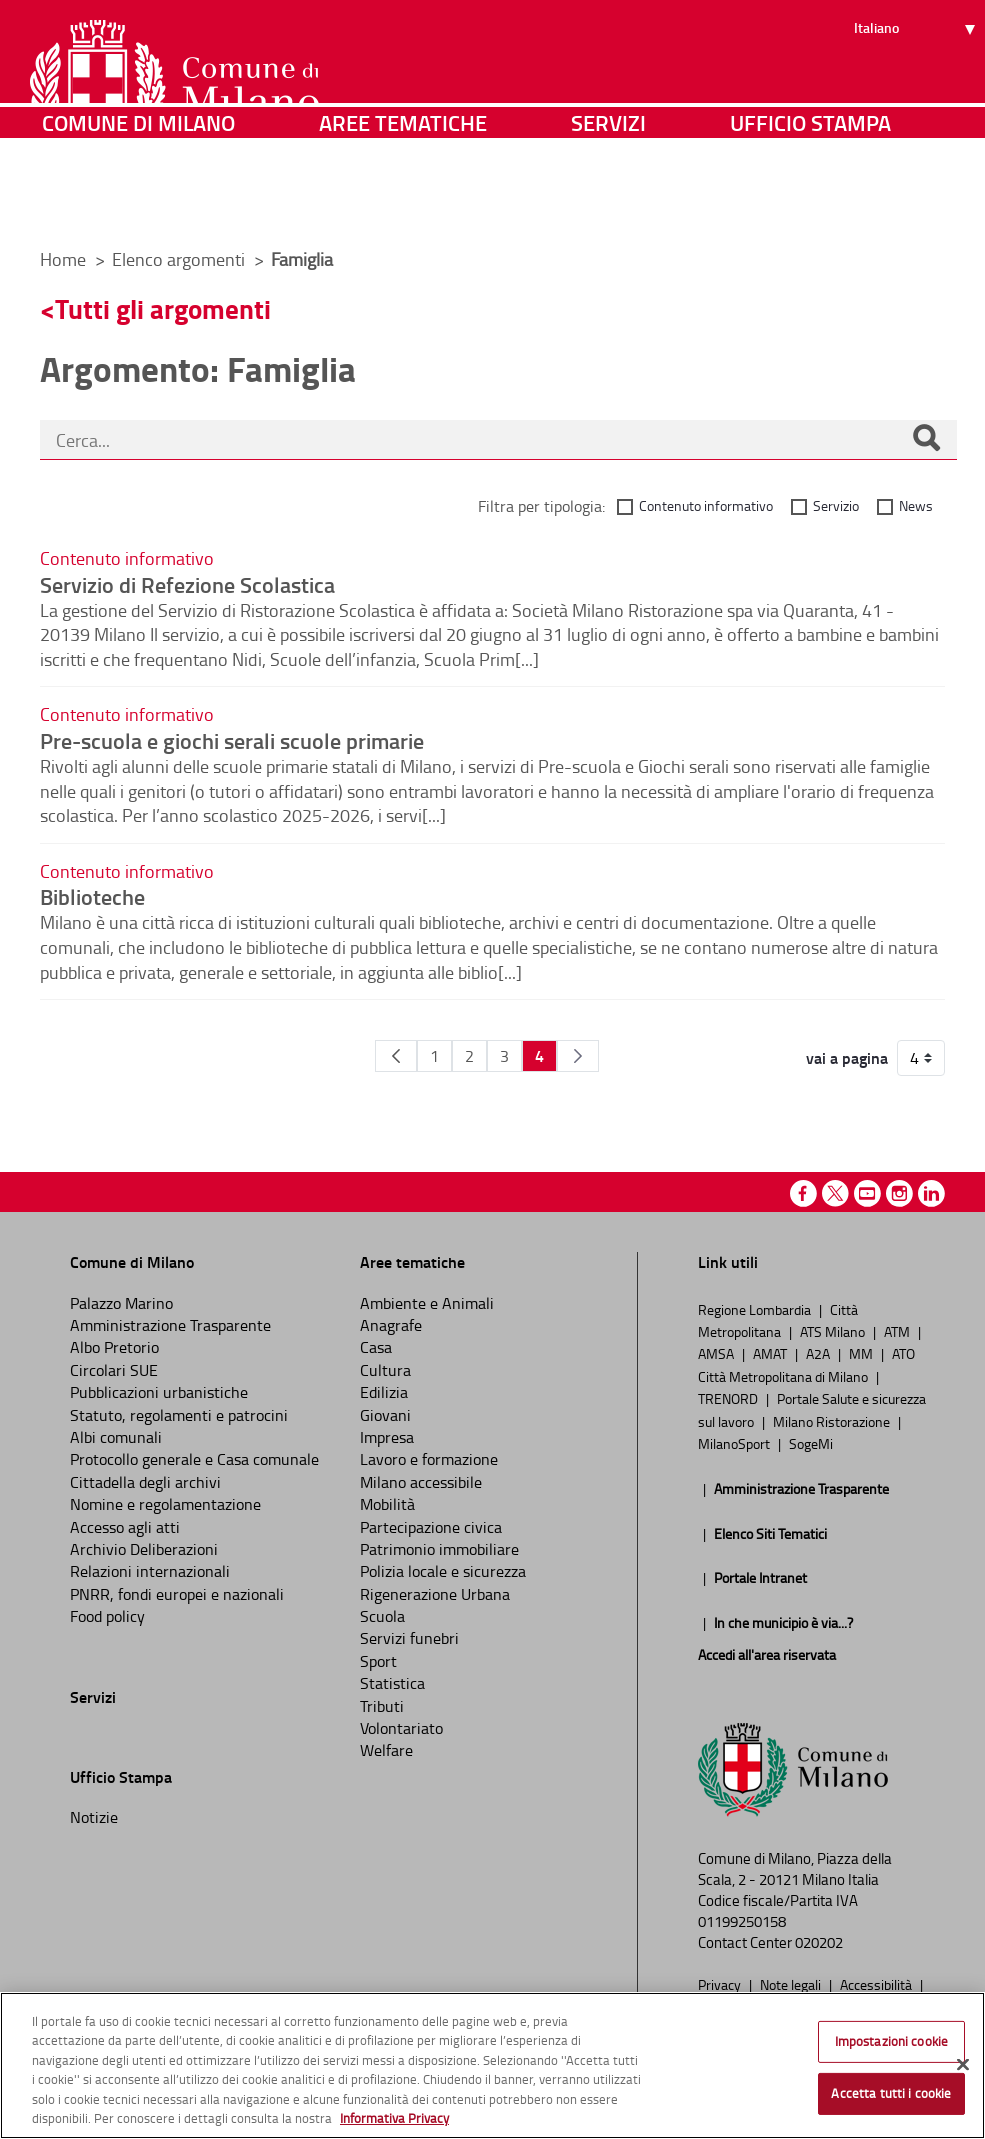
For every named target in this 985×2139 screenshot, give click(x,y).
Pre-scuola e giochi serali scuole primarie (232, 740)
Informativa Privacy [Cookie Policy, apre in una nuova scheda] (394, 2118)
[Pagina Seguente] (578, 1056)
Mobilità (387, 1504)
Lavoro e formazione (429, 1459)
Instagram (899, 1193)
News (916, 505)
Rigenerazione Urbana (435, 1594)
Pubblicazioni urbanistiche (159, 1392)
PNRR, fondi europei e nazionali (177, 1594)
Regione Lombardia (756, 1309)
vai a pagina (847, 1058)
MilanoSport (735, 1443)
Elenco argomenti (180, 259)
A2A (819, 1353)
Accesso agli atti (125, 1527)
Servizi (608, 204)
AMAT (771, 1353)
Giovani (385, 1415)
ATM (898, 1331)
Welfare (386, 1750)
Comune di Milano (138, 204)
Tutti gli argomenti (163, 308)
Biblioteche (92, 896)
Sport (378, 1661)
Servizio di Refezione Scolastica (187, 584)
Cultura (385, 1370)
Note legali (792, 1984)
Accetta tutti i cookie (891, 2093)
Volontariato (401, 1728)
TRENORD (729, 1398)
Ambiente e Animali (427, 1303)
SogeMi (811, 1443)
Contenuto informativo (706, 505)
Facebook (803, 1193)
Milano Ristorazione (833, 1421)
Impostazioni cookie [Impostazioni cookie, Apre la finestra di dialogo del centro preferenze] (891, 2041)
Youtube (867, 1193)
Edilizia (384, 1392)
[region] (492, 2065)
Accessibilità (877, 1984)
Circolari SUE (114, 1370)
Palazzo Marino (121, 1303)
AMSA (717, 1353)
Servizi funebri (409, 1638)
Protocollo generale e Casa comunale (194, 1459)
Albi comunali (116, 1437)
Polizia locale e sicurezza (443, 1571)
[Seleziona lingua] (917, 91)
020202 (819, 1942)
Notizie (94, 1817)
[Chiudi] (963, 2065)
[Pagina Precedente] (396, 1056)
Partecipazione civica (431, 1527)
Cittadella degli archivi (145, 1482)
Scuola (382, 1616)
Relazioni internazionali (150, 1571)
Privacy (721, 1984)
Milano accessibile (421, 1482)
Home (63, 259)
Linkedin (931, 1193)
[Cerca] (926, 440)
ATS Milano (834, 1331)
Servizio (836, 505)
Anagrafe (391, 1325)
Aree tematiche (403, 204)
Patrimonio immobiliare (439, 1549)
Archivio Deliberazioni (144, 1549)
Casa (376, 1347)
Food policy (107, 1616)
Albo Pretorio (114, 1347)
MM (862, 1353)
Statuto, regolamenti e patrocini (179, 1415)
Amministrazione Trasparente (170, 1325)
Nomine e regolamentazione (165, 1504)
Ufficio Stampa (810, 204)
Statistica (392, 1683)
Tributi (382, 1706)
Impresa (387, 1437)
